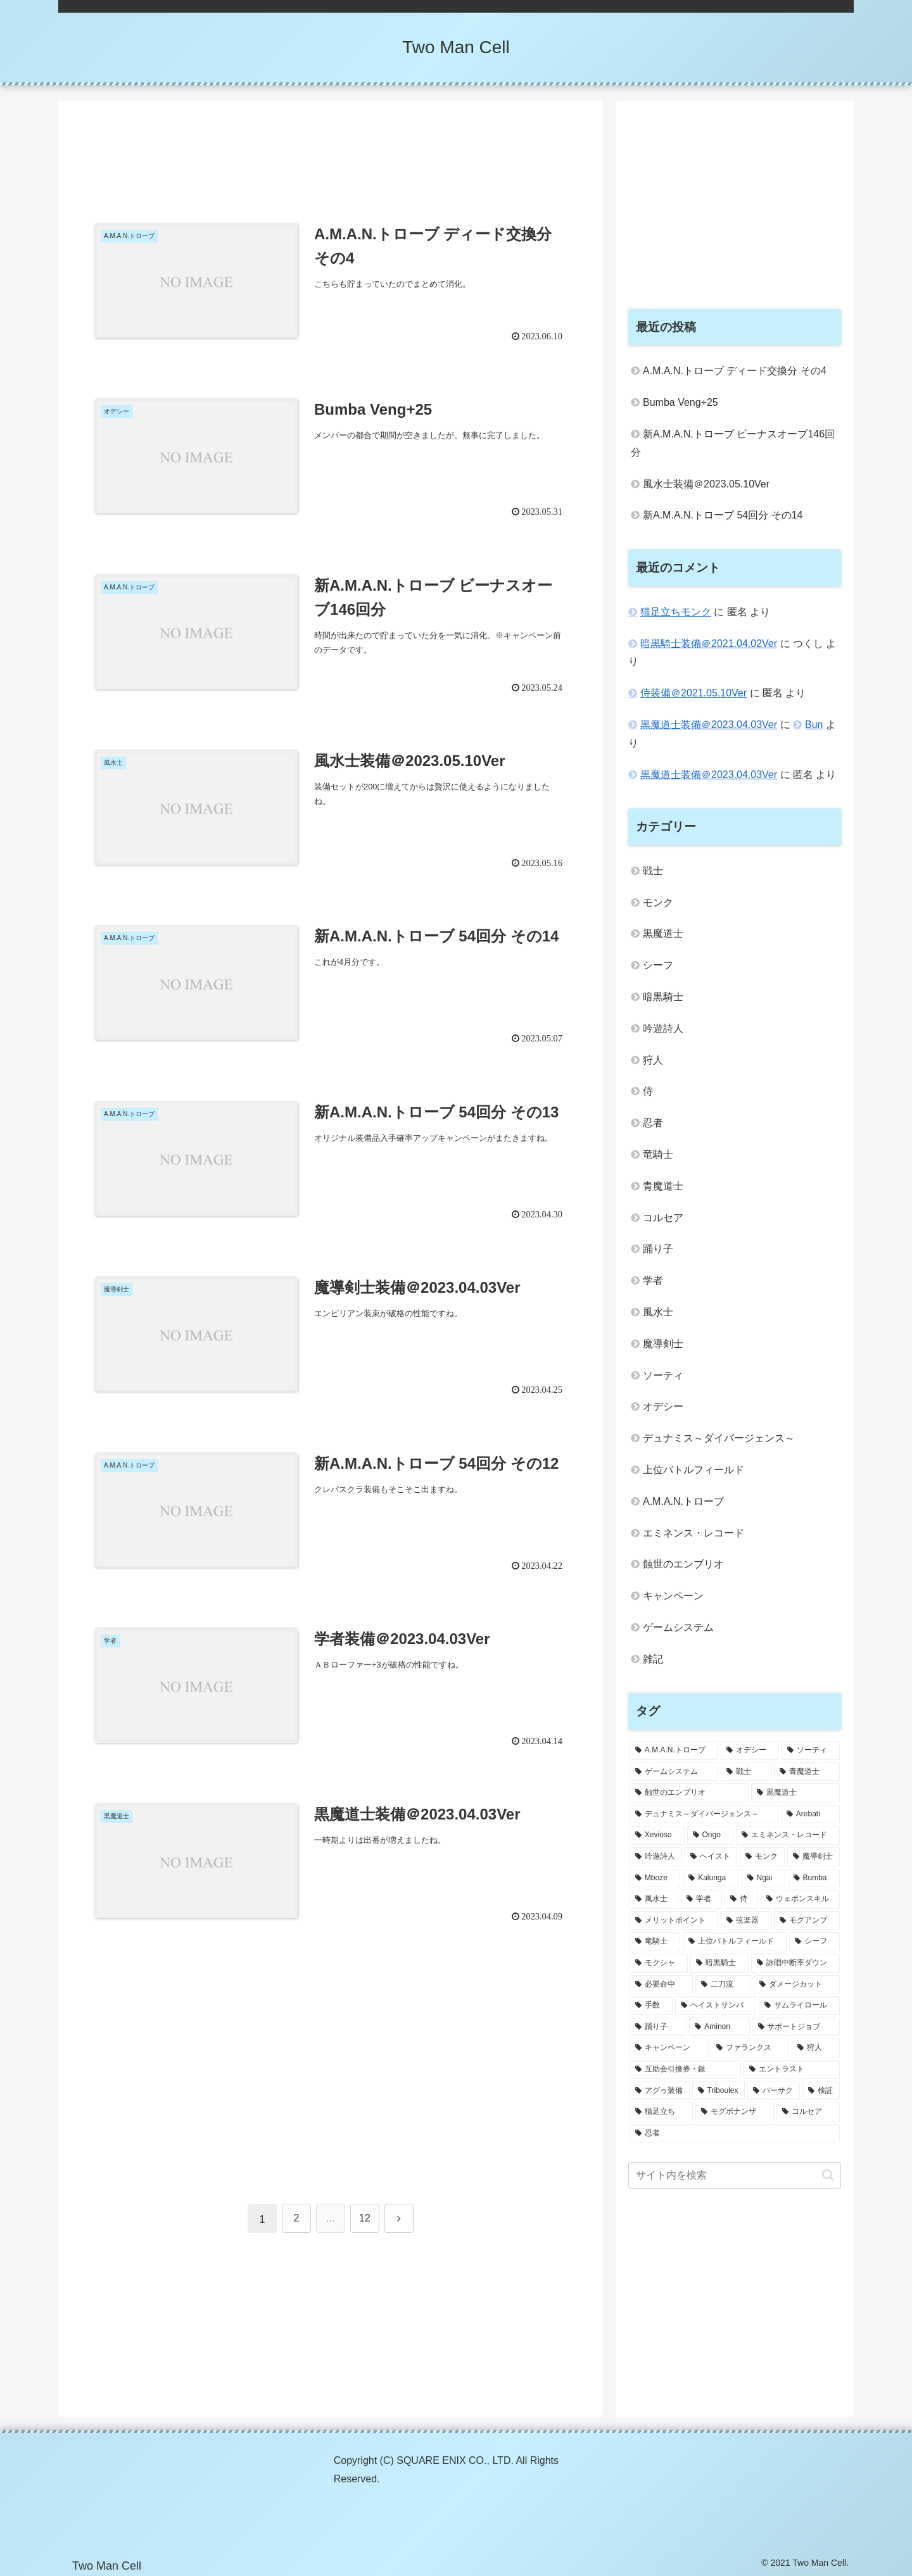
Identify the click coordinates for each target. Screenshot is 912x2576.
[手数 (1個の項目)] (651, 2005)
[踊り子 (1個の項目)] (658, 2027)
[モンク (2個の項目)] (762, 1856)
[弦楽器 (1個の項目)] (746, 1920)
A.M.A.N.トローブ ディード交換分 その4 (734, 370)
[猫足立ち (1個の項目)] (661, 2111)
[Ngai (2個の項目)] (763, 1878)
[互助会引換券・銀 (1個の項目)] (685, 2069)
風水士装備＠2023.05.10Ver (706, 484)
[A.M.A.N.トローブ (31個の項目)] (674, 1750)
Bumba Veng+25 (680, 402)
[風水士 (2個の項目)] (654, 1899)
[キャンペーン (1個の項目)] (669, 2048)
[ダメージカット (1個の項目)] (797, 1984)
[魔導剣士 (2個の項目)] (813, 1856)
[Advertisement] (330, 152)
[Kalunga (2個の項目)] (710, 1878)
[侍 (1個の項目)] (741, 1899)
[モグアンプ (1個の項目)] (807, 1920)
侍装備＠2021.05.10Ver (693, 693)
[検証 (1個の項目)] (821, 2091)
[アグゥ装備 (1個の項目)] (660, 2091)
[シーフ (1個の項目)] (814, 1941)
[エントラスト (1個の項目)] (792, 2069)
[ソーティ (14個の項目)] (811, 1750)
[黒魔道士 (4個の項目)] (795, 1792)
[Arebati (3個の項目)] (810, 1814)
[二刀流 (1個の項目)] (723, 1984)
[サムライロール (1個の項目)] (799, 2005)
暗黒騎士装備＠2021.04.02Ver (708, 643)
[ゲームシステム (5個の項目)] (674, 1771)
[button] (828, 2175)
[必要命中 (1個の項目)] (661, 1984)
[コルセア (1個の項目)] (808, 2111)
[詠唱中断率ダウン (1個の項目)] (795, 1963)
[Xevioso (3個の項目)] (657, 1835)
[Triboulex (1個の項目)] (718, 2091)
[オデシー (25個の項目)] (750, 1750)
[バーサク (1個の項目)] (773, 2091)
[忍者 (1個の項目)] (735, 2133)
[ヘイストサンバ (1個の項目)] (715, 2005)
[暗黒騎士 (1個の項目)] (719, 1963)
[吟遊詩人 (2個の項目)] (656, 1856)
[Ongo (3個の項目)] (710, 1835)
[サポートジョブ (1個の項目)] (796, 2027)
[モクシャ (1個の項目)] (659, 1963)
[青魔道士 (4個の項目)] (807, 1771)
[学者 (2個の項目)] (701, 1899)
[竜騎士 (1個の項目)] (655, 1941)
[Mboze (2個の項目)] (655, 1878)
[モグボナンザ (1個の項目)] (734, 2111)
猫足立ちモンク (675, 611)
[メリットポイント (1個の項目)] (674, 1920)
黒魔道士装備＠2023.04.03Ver (708, 724)
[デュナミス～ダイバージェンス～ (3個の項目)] (704, 1814)
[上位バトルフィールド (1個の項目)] (735, 1941)
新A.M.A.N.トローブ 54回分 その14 (723, 515)
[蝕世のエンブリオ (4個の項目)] (689, 1792)
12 (364, 2218)
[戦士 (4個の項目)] (746, 1771)
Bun (814, 724)
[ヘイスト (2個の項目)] (711, 1856)
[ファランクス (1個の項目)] (750, 2048)
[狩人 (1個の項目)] (816, 2048)
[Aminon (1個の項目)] (719, 2027)
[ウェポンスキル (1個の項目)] (800, 1899)
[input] (734, 2175)
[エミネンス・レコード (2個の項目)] (788, 1835)
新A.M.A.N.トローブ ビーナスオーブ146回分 (733, 443)
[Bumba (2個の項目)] (814, 1878)
